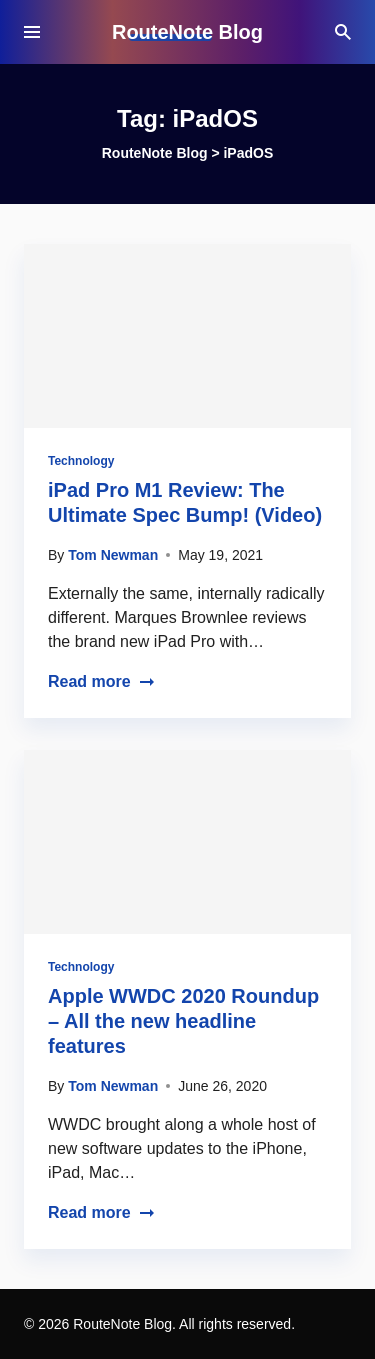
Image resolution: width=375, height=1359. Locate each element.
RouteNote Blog (187, 32)
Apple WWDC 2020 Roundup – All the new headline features (183, 1021)
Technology (81, 461)
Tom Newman (113, 555)
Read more (101, 681)
